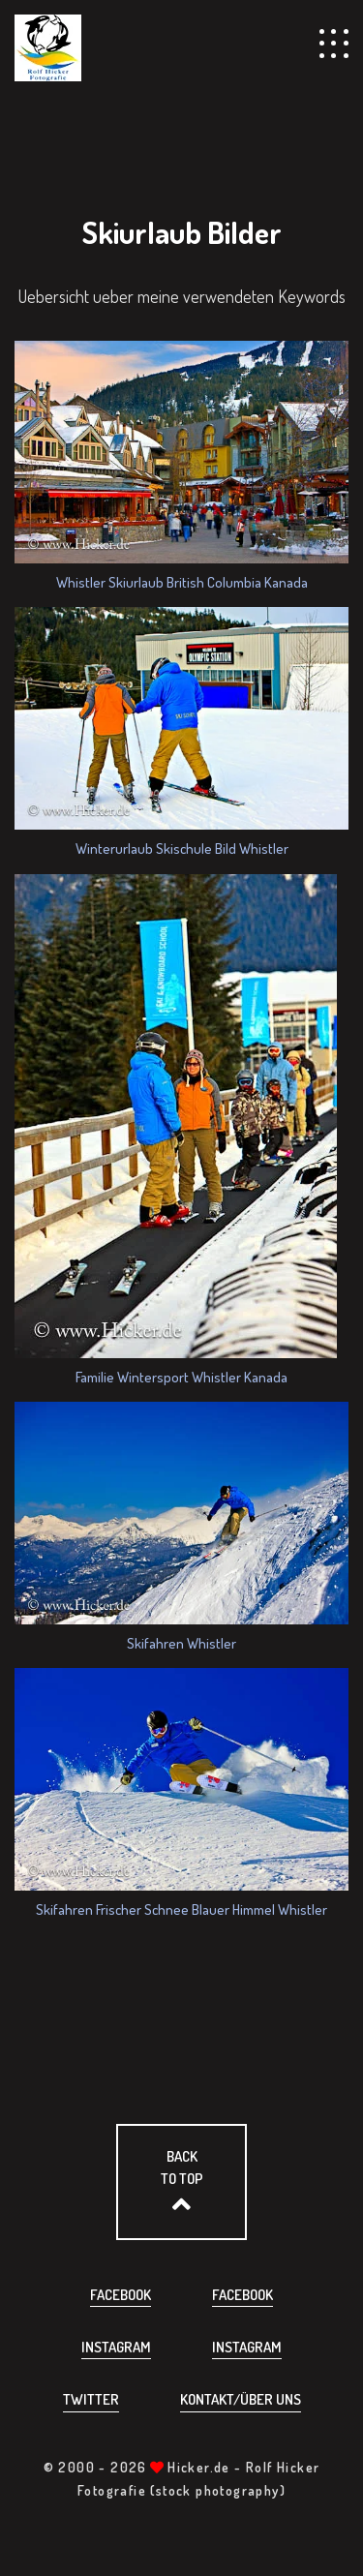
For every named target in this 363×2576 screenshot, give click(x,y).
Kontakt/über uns (240, 2399)
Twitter (91, 2399)
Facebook (120, 2295)
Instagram (116, 2347)
